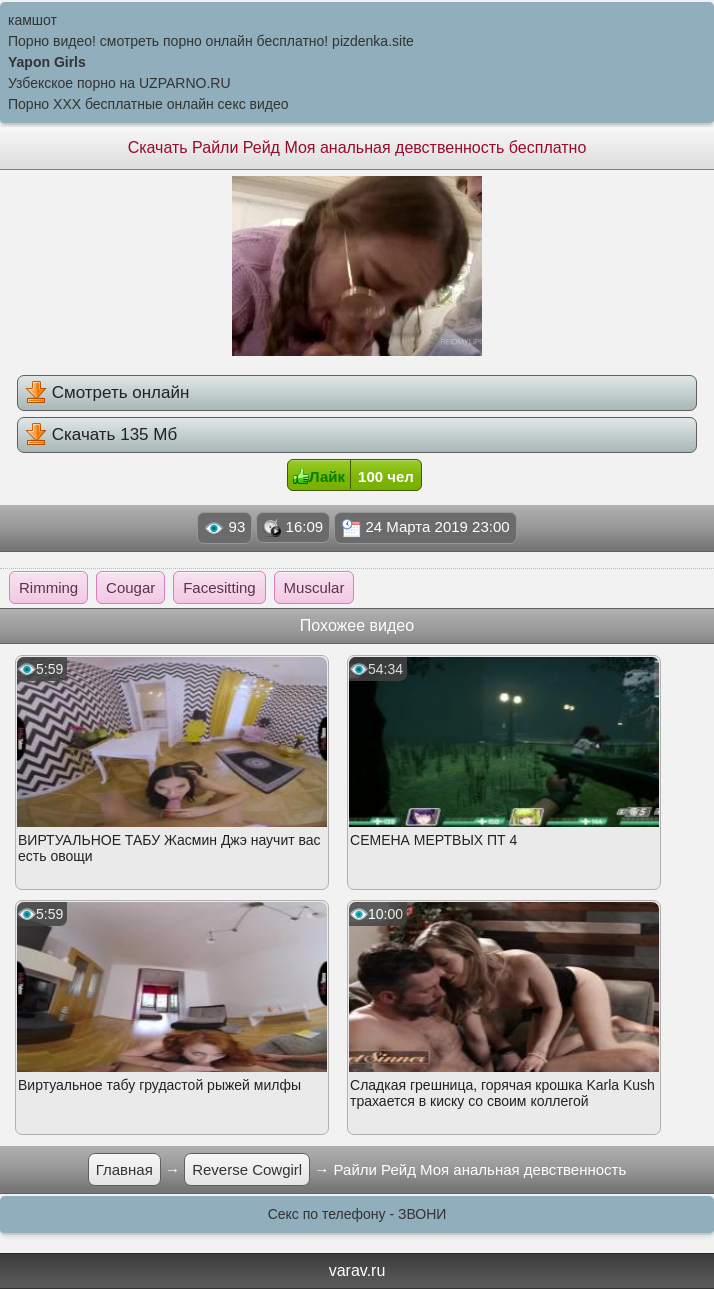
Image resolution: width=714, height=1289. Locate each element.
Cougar (130, 587)
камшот (32, 20)
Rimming (48, 587)
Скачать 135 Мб (101, 434)
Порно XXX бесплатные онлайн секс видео (148, 104)
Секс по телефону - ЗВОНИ (357, 1214)
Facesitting (219, 587)
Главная (124, 1169)
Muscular (314, 587)
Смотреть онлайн (107, 392)
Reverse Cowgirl (247, 1169)
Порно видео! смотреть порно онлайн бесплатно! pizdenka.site (211, 41)
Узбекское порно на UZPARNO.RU (119, 83)
